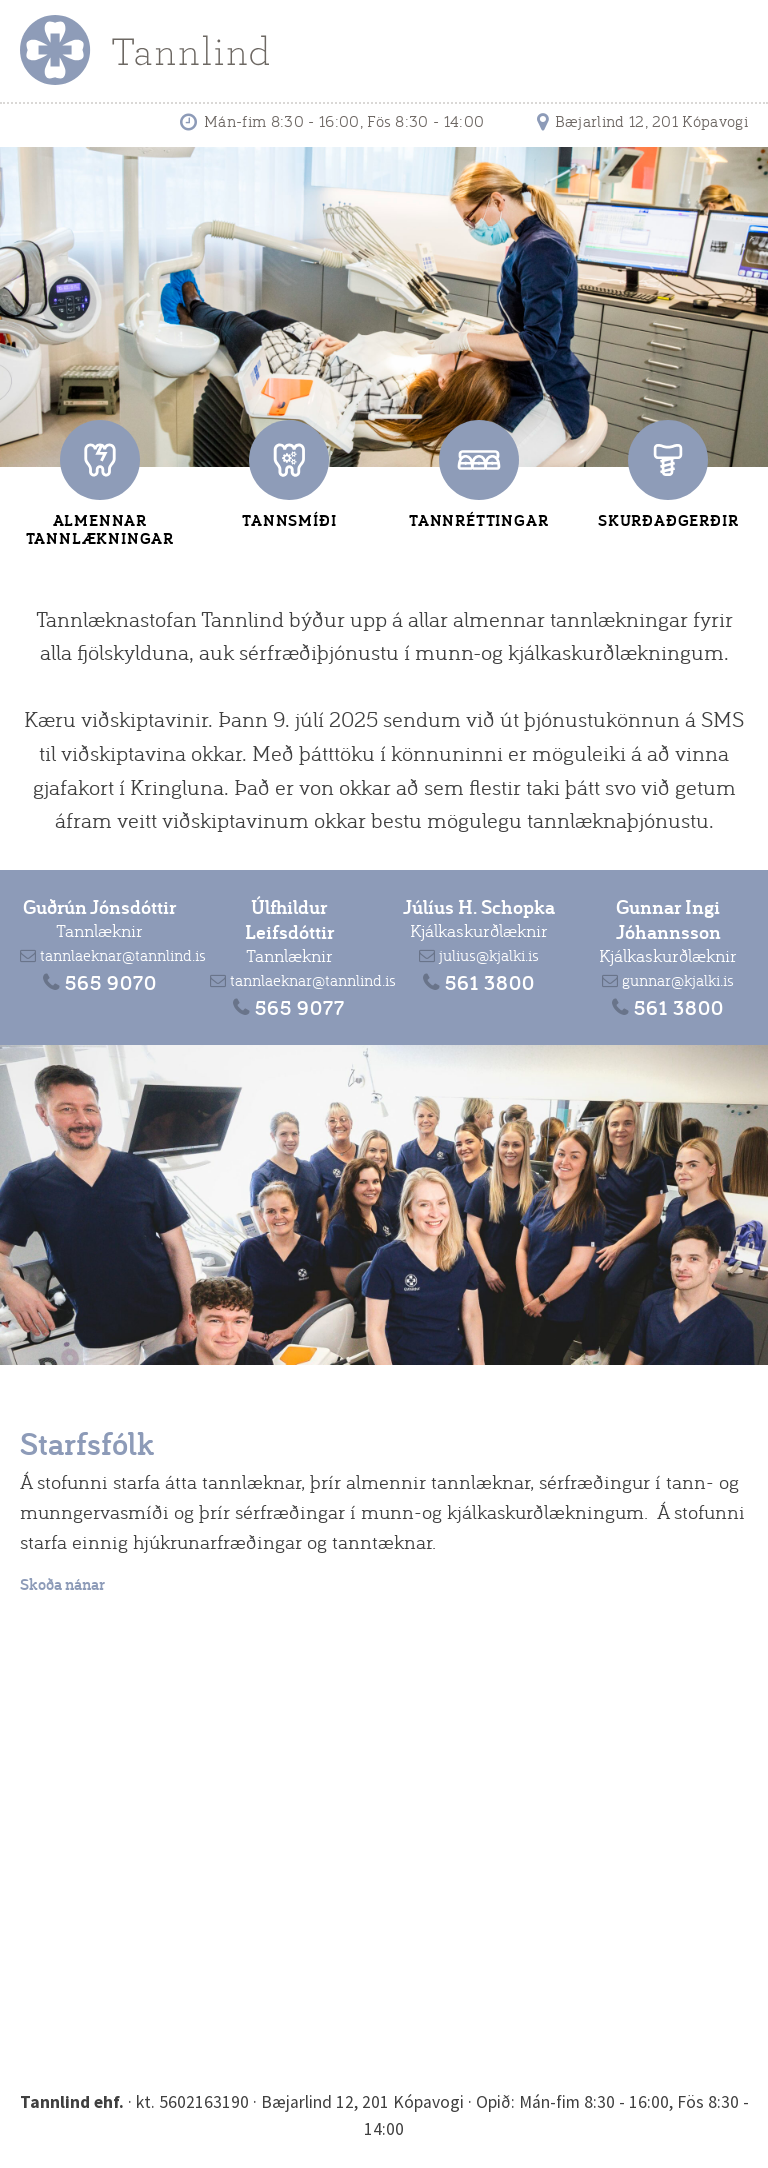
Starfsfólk (87, 1443)
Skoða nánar (62, 1584)
